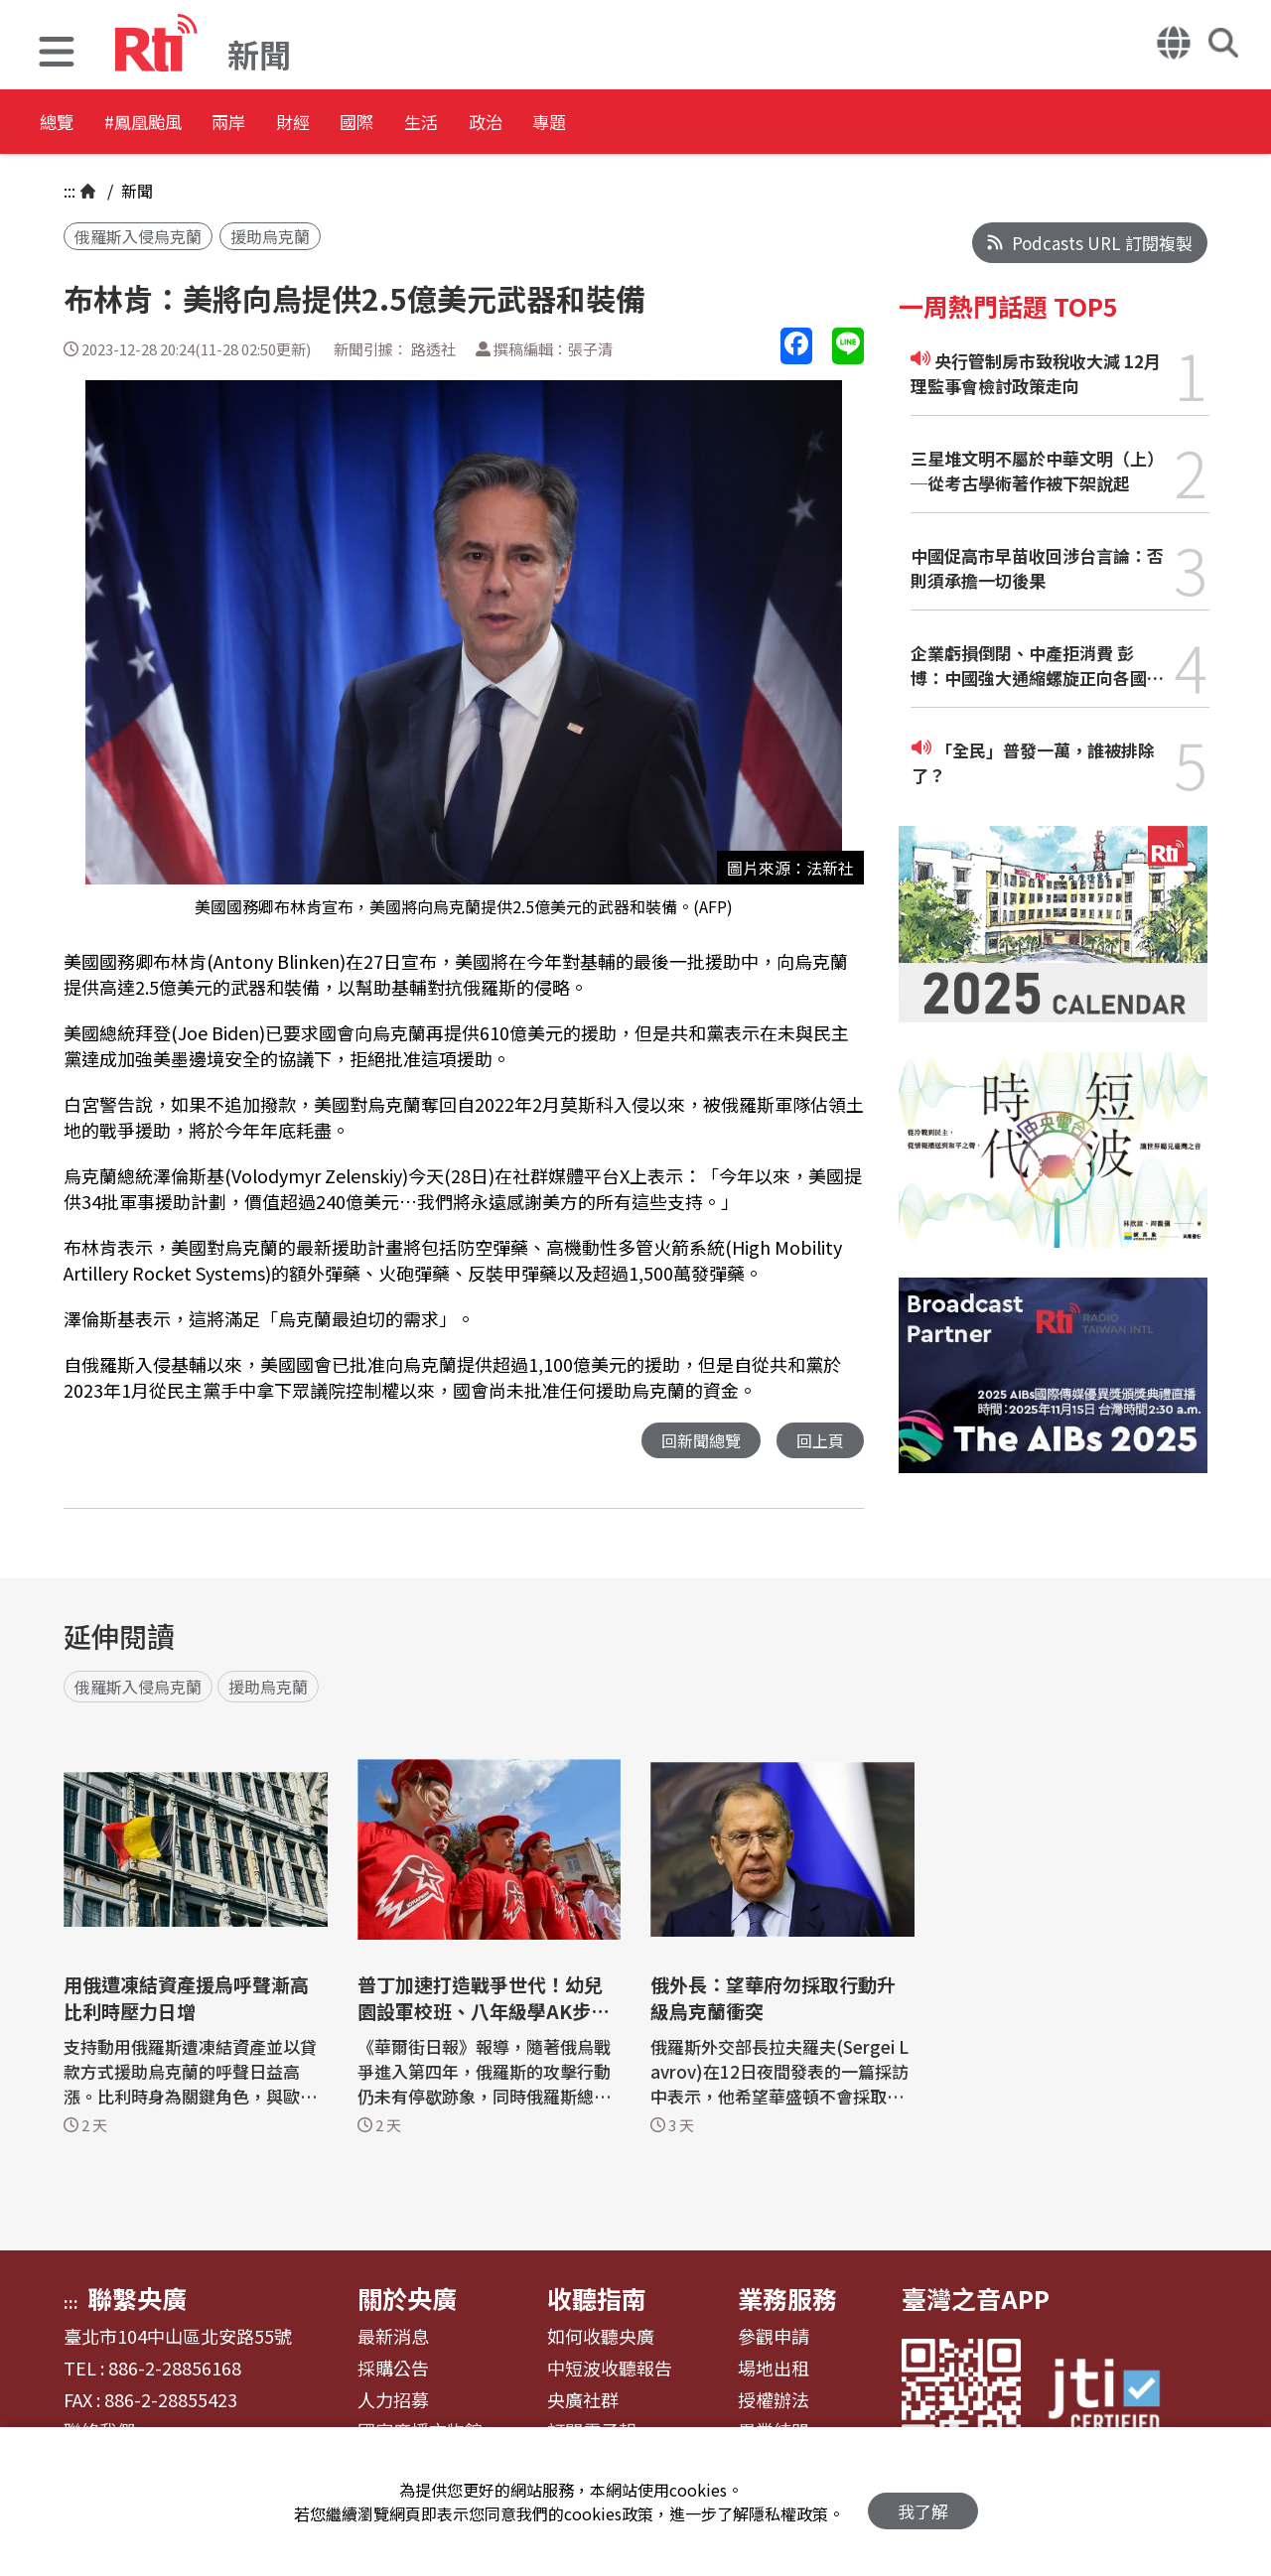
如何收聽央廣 (600, 2338)
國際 (469, 123)
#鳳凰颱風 (174, 123)
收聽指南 (596, 2299)
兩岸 (290, 123)
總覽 (59, 123)
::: (69, 191)
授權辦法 (773, 2401)
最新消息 (393, 2338)
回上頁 (818, 1440)
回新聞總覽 (695, 1440)
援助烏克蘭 (270, 236)
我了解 (923, 2502)
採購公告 (393, 2369)
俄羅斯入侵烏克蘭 (138, 236)
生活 (558, 123)
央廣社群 (583, 2401)
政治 (647, 123)
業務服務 (787, 2299)
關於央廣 (407, 2299)
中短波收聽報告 (609, 2369)
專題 (737, 123)
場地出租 (773, 2369)
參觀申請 (773, 2338)
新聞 (135, 191)
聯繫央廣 (137, 2299)
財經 (379, 123)
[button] (56, 54)
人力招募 (393, 2401)
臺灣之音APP (976, 2299)
